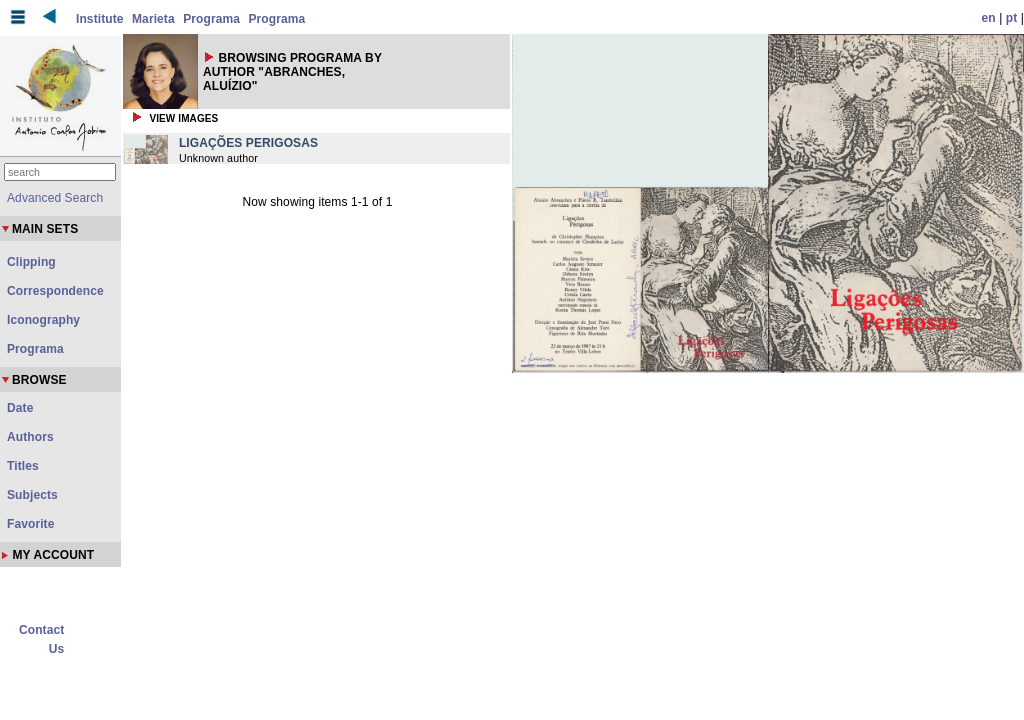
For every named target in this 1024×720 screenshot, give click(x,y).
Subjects (32, 495)
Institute (100, 19)
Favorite (30, 524)
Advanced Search (55, 198)
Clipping (31, 262)
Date (20, 408)
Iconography (43, 320)
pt (1012, 18)
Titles (23, 466)
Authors (30, 437)
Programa (211, 19)
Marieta (153, 19)
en (989, 18)
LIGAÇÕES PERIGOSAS (248, 143)
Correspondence (55, 291)
